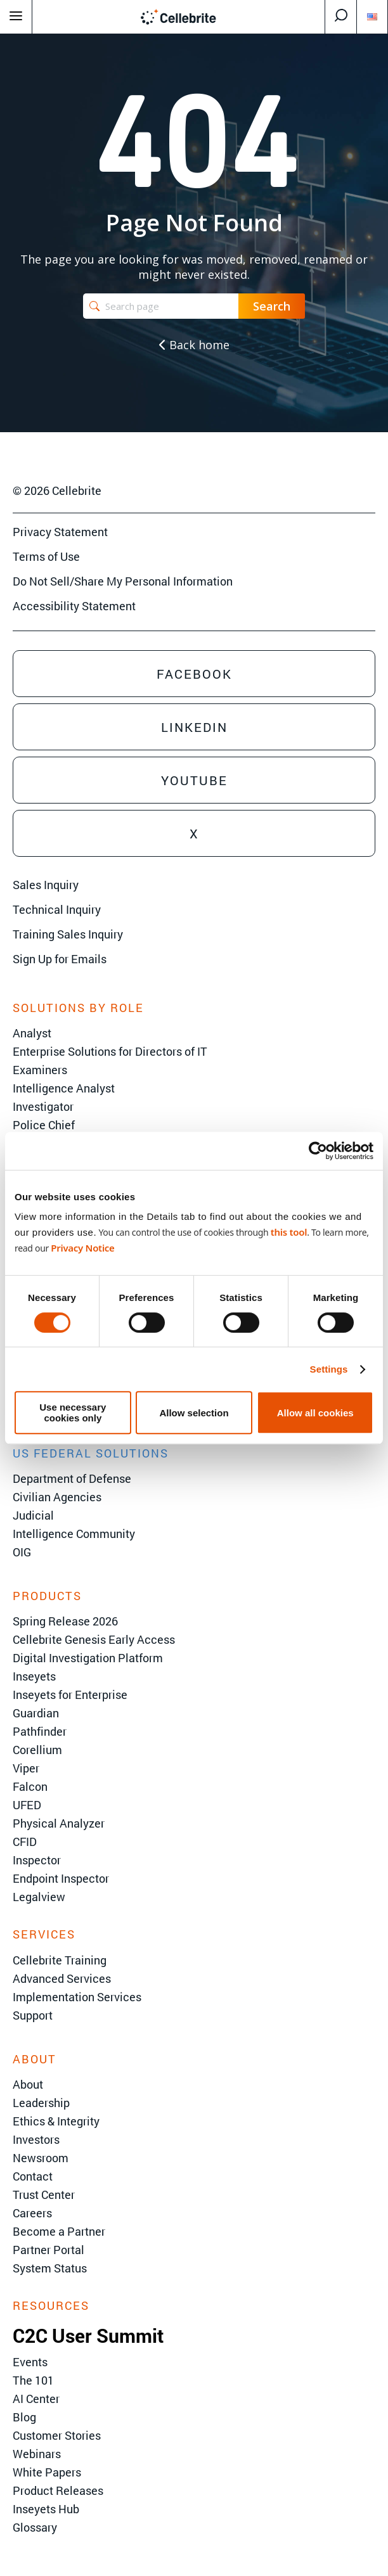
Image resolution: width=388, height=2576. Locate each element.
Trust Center (44, 2194)
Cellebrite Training (60, 1960)
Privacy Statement (60, 531)
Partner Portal (48, 2249)
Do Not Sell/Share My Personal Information (123, 581)
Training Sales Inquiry (68, 934)
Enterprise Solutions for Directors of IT (110, 1051)
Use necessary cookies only (72, 1412)
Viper (26, 1768)
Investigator (43, 1106)
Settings (329, 1369)
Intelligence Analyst (64, 1088)
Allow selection (193, 1412)
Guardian (36, 1713)
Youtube (194, 780)
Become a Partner (59, 2231)
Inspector (37, 1860)
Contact (33, 2176)
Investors (36, 2139)
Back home (194, 344)
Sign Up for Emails (60, 958)
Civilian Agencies (57, 1496)
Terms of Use (46, 556)
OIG (22, 1552)
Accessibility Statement (74, 605)
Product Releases (58, 2490)
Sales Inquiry (46, 884)
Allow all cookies (315, 1412)
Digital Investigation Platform (88, 1657)
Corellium (37, 1749)
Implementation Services (77, 1996)
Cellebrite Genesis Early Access (94, 1639)
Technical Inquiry (57, 909)
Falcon (30, 1786)
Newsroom (40, 2157)
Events (30, 2361)
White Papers (47, 2472)
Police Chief (44, 1124)
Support (33, 2015)
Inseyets (34, 1676)
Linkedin (194, 727)
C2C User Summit (88, 2335)
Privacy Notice (82, 1247)
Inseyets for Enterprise (70, 1694)
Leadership (41, 2102)
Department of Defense (72, 1478)
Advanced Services (62, 1978)
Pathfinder (40, 1731)
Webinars (37, 2453)
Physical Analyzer (59, 1823)
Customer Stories (57, 2435)
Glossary (35, 2527)
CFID (25, 1841)
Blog (24, 2417)
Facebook (194, 673)
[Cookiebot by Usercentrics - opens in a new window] (317, 1150)
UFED (27, 1804)
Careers (32, 2212)
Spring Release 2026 (65, 1621)
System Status (50, 2268)
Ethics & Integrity (56, 2121)
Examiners (40, 1069)
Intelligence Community (74, 1533)
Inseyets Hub (46, 2508)
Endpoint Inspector (61, 1878)
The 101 (33, 2380)
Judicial (33, 1515)
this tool (289, 1232)
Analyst (32, 1033)
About (28, 2084)
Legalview (39, 1896)
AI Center (36, 2398)
